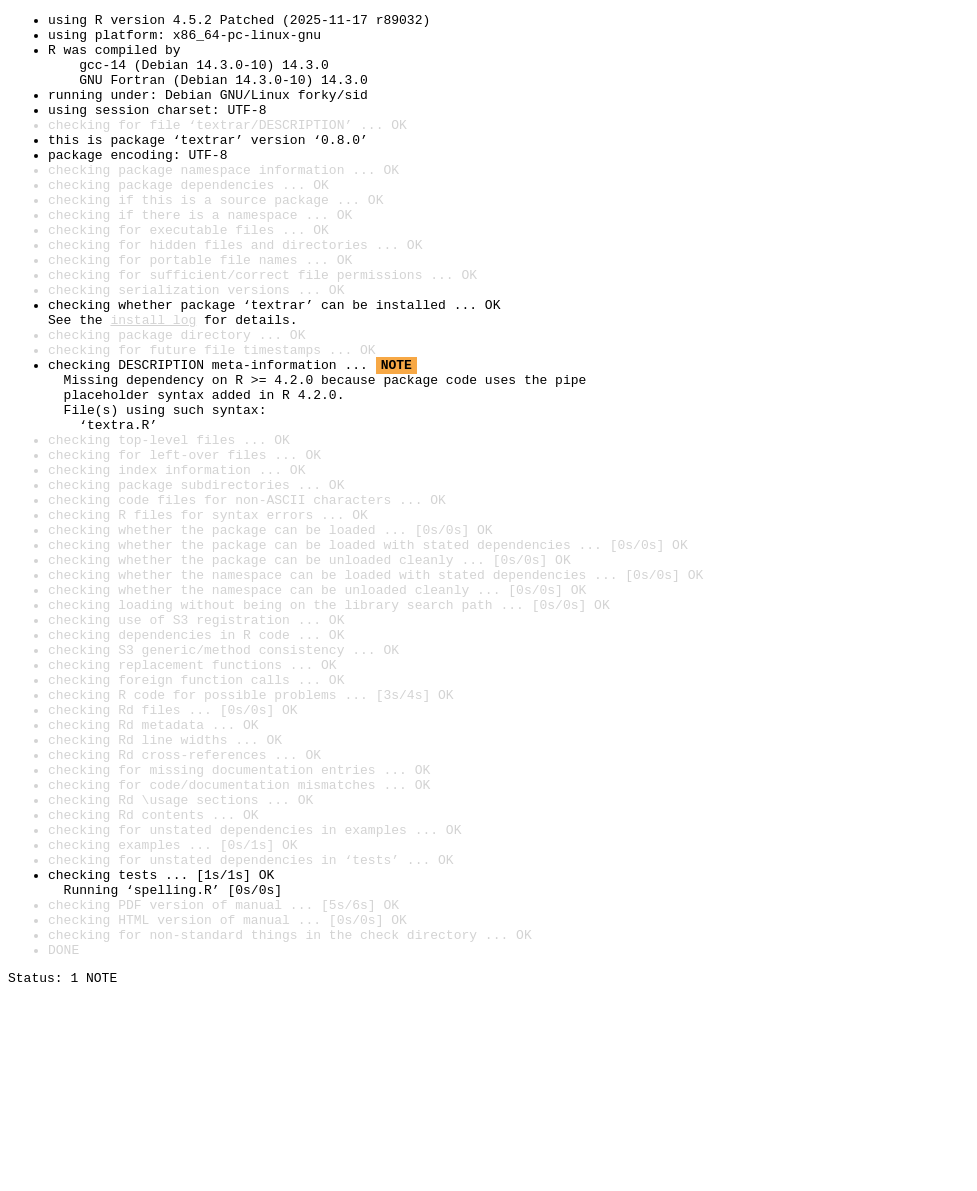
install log (153, 382)
